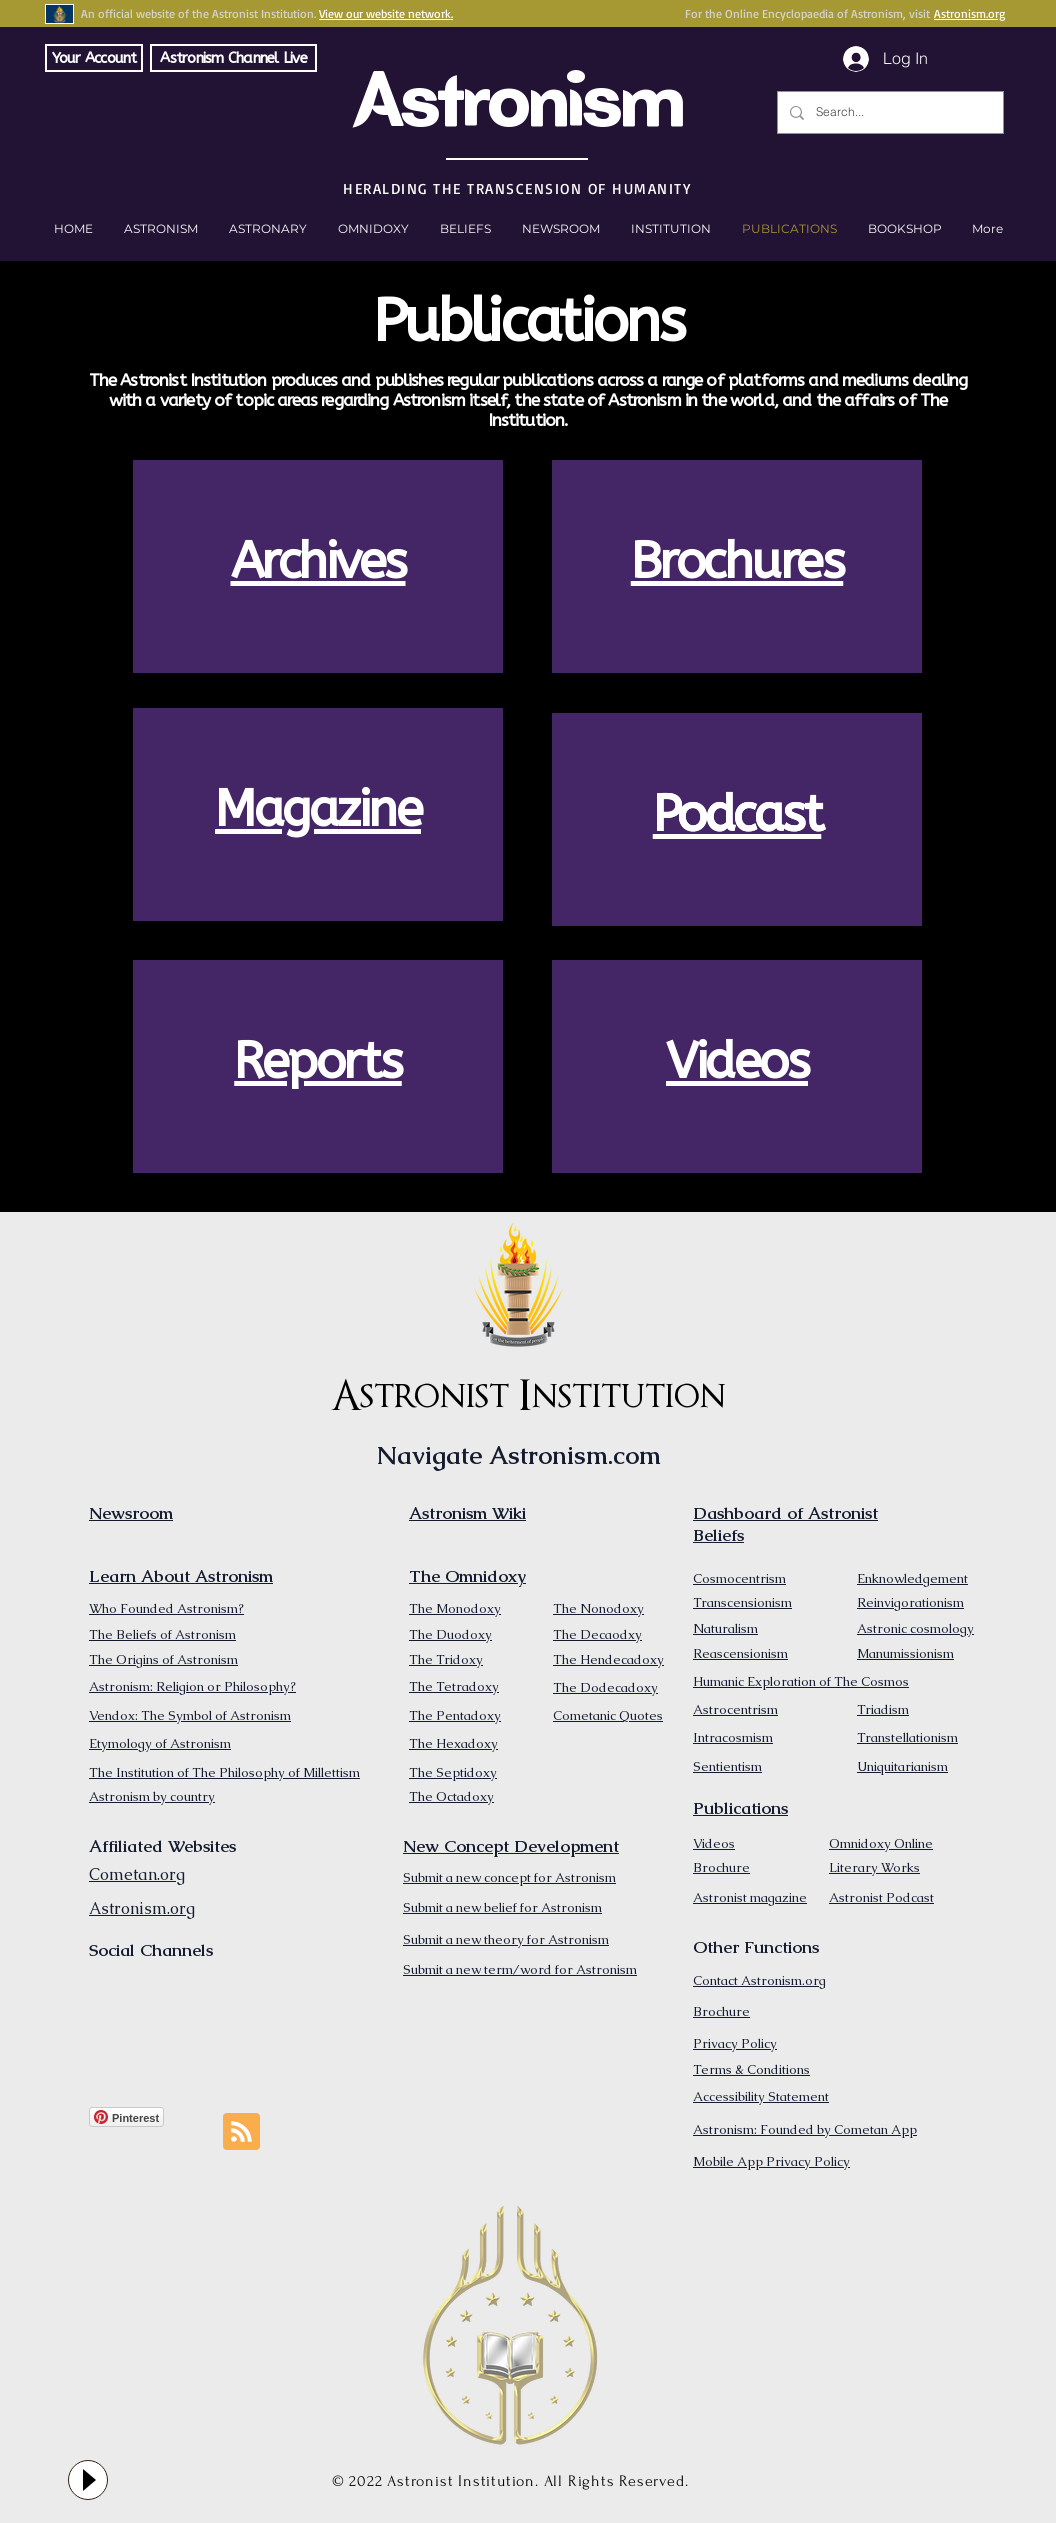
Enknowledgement (912, 1578)
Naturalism (725, 1628)
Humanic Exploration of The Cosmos (801, 1681)
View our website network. (386, 13)
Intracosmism (733, 1737)
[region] (318, 566)
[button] (904, 229)
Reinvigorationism (910, 1602)
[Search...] (888, 112)
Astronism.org (969, 13)
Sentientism (727, 1766)
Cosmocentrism (739, 1578)
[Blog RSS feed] (241, 2132)
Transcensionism (742, 1602)
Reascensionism (740, 1653)
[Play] (88, 2480)
